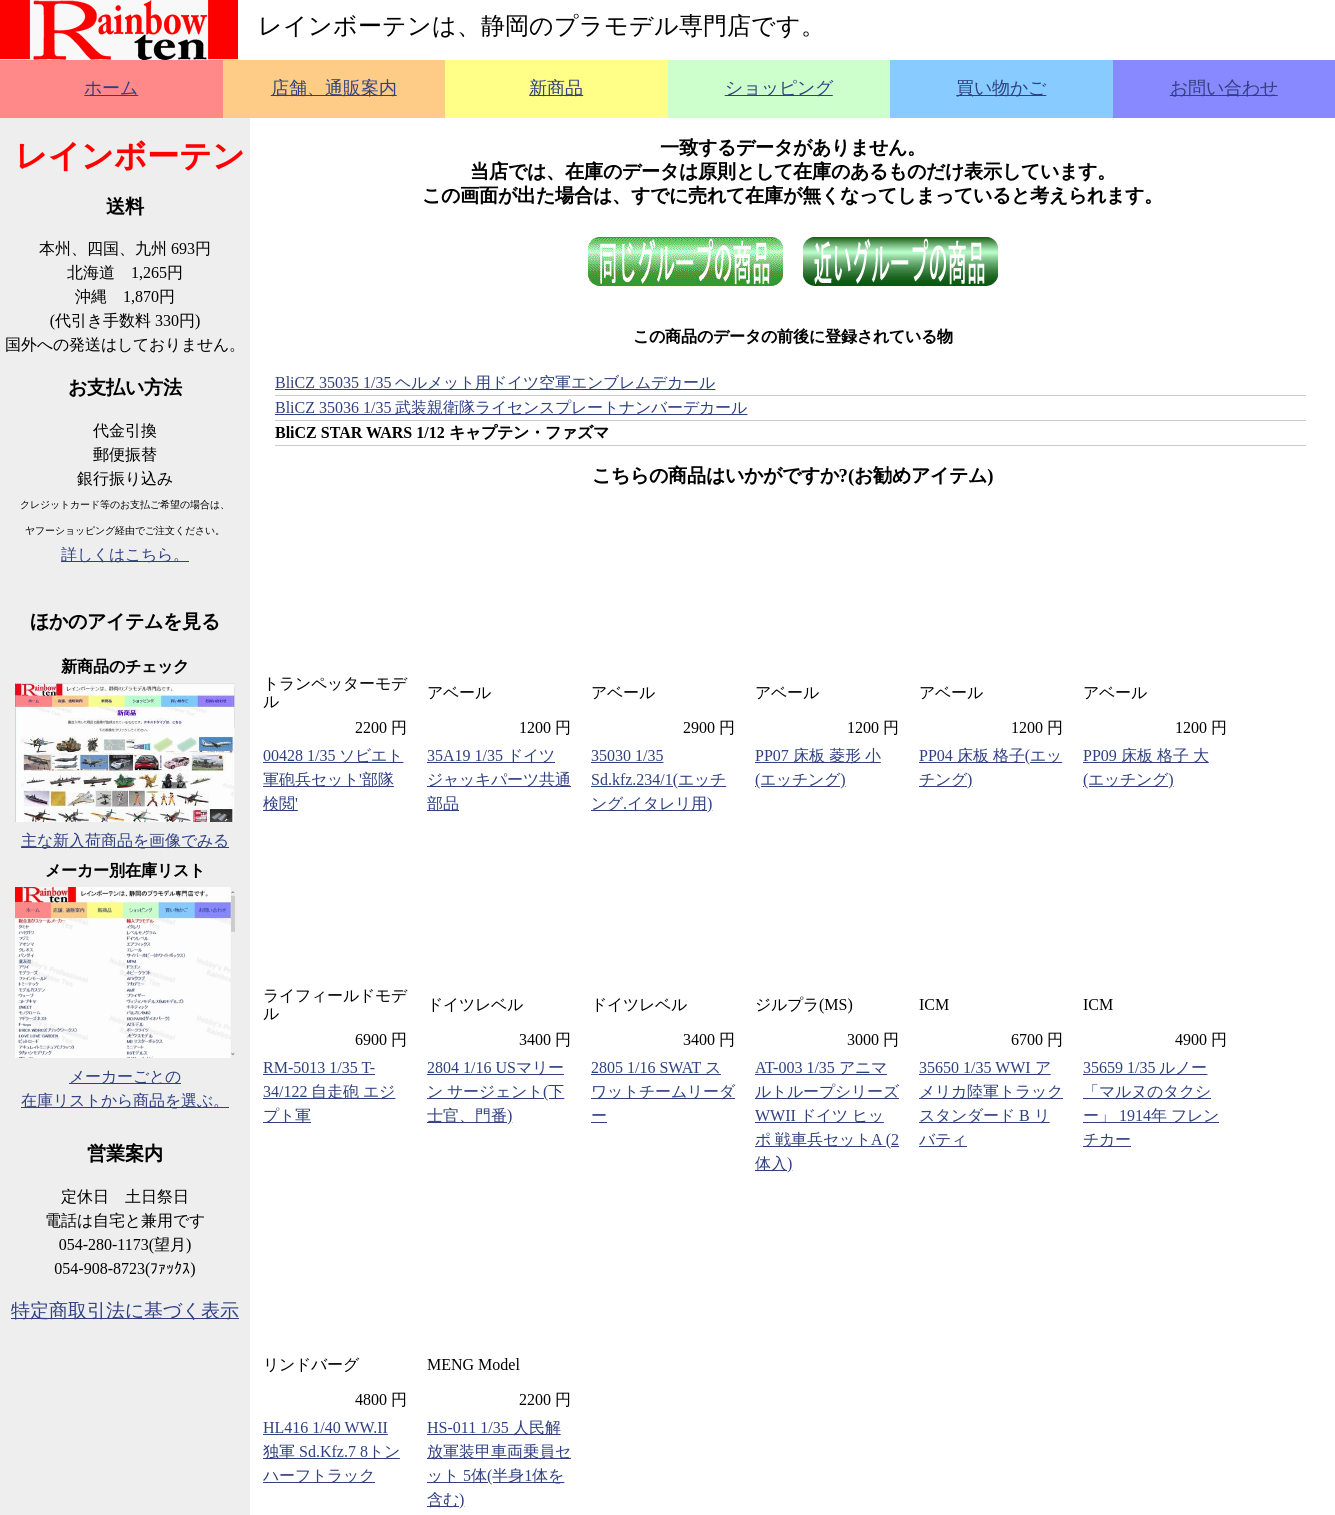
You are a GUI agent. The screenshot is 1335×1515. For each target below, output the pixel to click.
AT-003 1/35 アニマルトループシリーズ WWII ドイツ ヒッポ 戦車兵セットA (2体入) (827, 1115)
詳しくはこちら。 (125, 554)
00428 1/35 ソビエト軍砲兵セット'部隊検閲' (333, 779)
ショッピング (779, 88)
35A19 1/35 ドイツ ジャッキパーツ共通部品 (499, 779)
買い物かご (1001, 88)
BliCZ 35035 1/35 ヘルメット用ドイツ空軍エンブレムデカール (495, 382)
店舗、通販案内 (334, 88)
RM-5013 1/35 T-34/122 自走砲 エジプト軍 (329, 1091)
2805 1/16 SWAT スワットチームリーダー (663, 1091)
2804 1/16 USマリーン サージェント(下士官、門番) (495, 1091)
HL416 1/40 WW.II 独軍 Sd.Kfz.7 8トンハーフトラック (331, 1451)
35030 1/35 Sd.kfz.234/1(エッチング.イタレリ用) (658, 779)
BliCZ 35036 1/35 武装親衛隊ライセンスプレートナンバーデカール (511, 407)
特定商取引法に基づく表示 (125, 1310)
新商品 (556, 88)
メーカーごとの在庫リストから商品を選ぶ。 (125, 1076)
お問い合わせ (1224, 88)
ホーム (111, 88)
